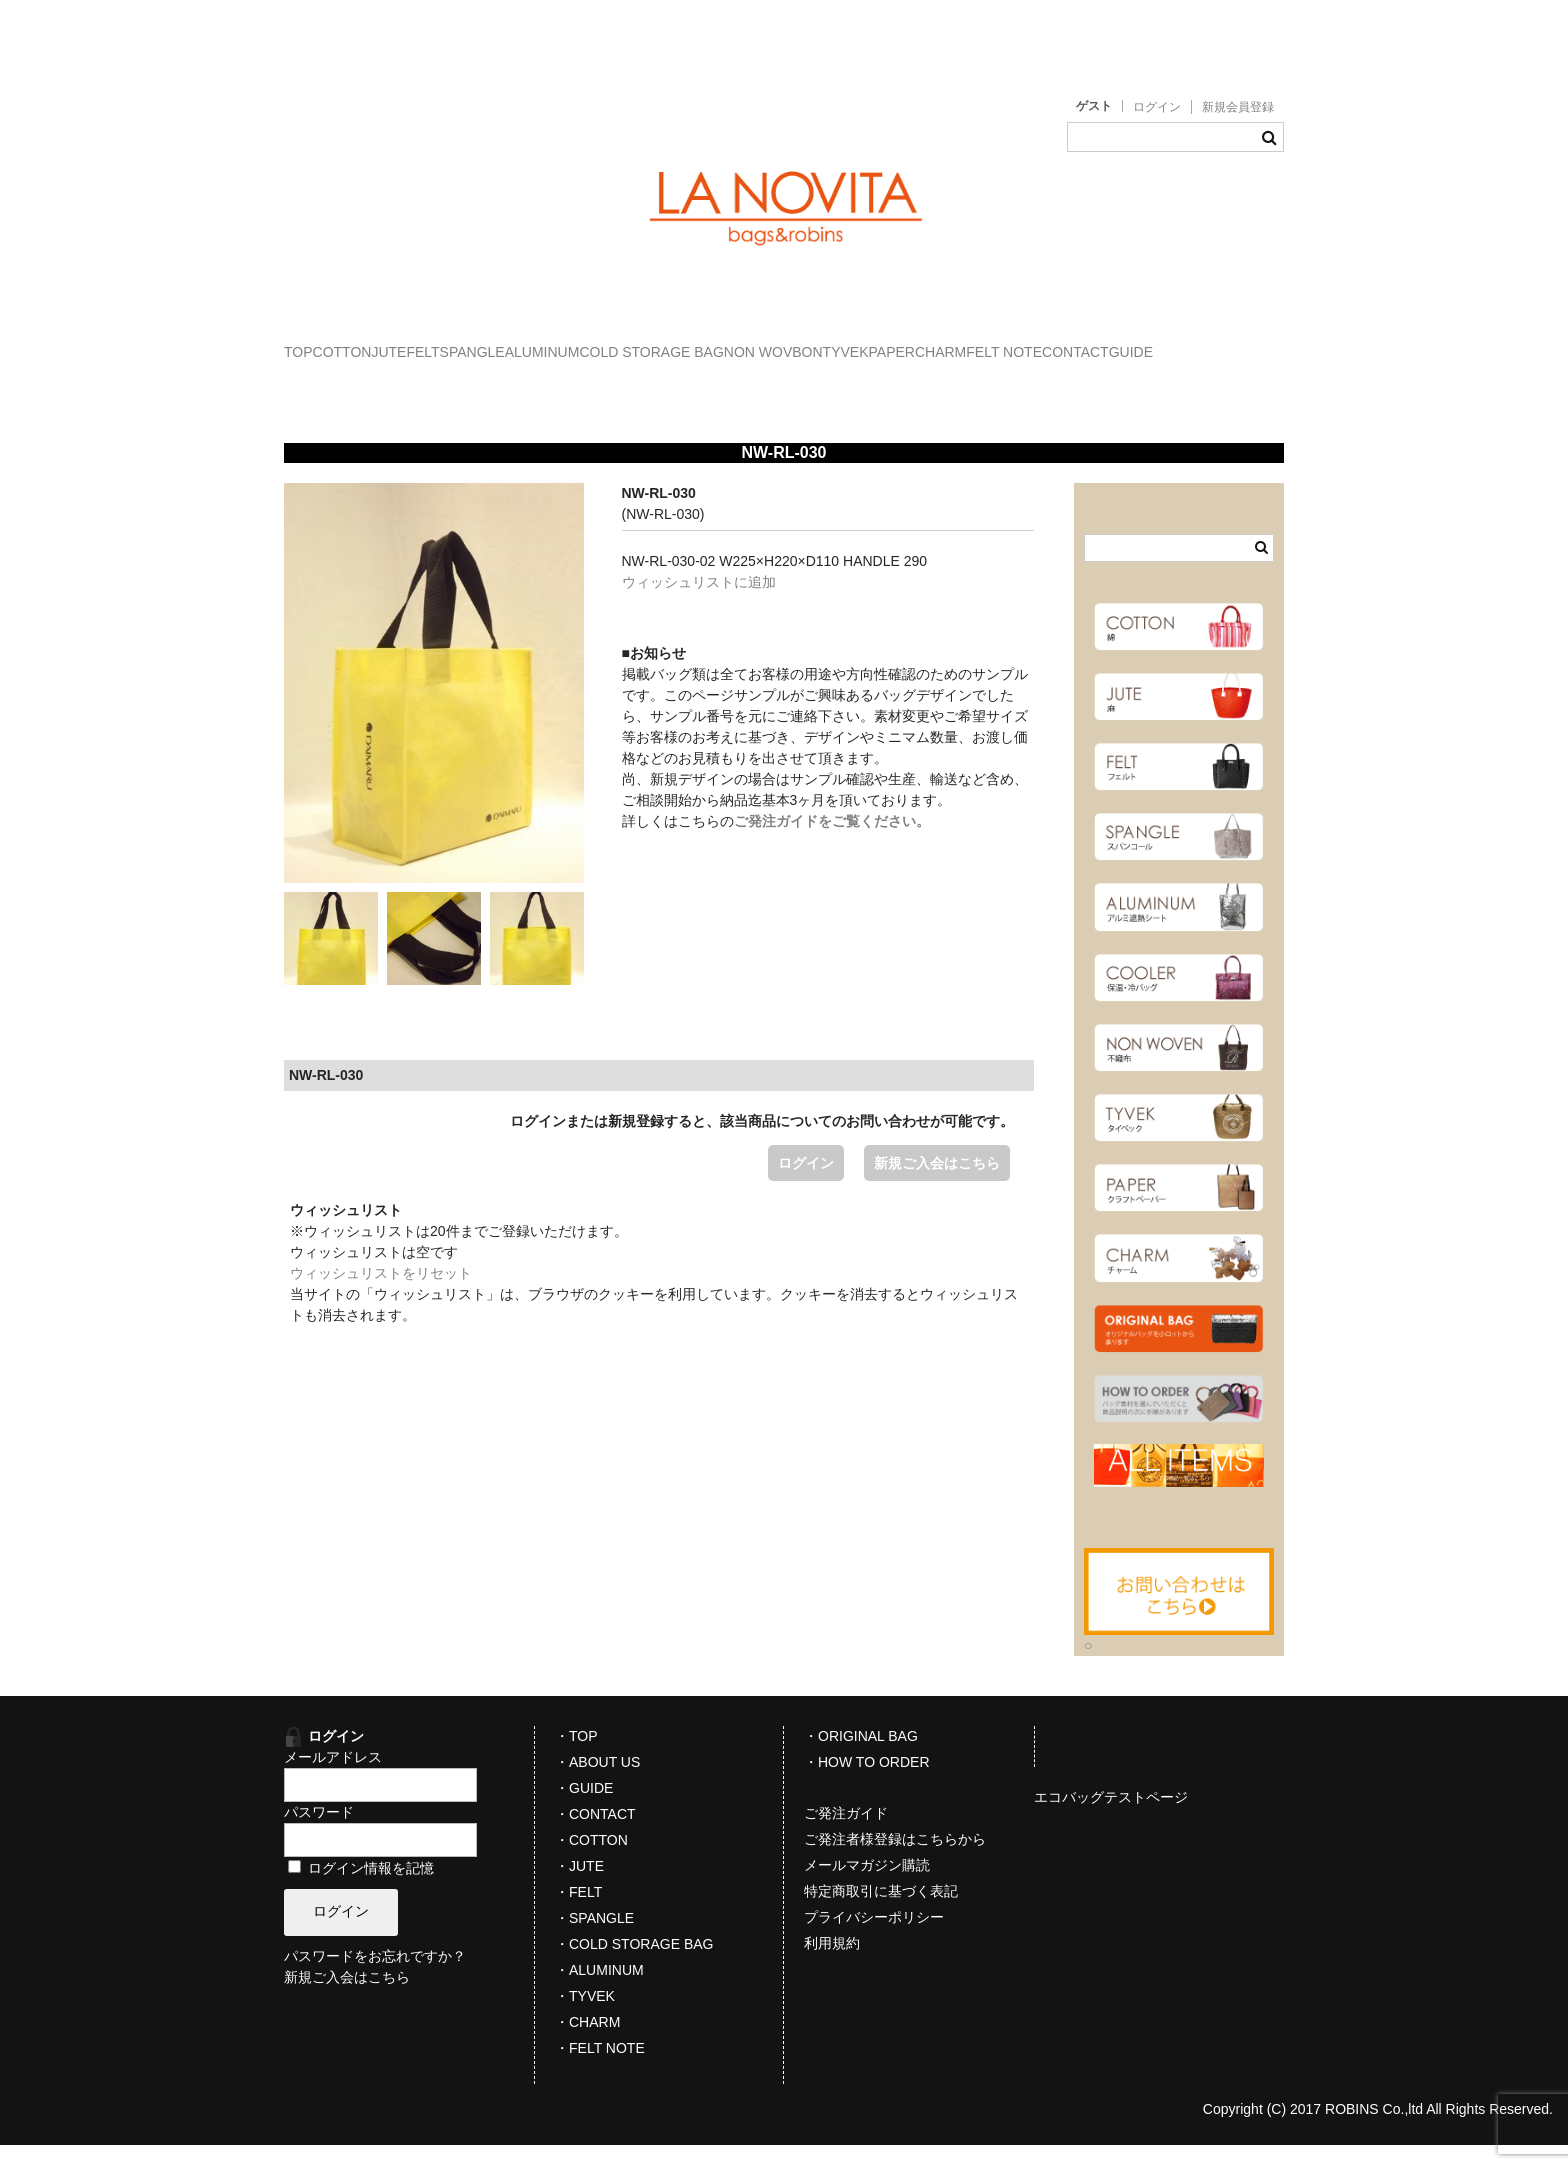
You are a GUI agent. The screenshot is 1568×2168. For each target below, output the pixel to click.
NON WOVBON (1081, 343)
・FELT (578, 1915)
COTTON (403, 343)
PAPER (327, 385)
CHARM (416, 385)
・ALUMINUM (599, 1993)
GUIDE (730, 385)
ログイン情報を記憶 (361, 1891)
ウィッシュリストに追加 (699, 605)
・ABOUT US (597, 1785)
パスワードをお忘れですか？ (375, 1980)
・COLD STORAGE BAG (634, 1967)
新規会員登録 (1238, 107)
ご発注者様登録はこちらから (895, 1862)
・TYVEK (585, 2019)
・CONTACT (595, 1837)
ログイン (1157, 107)
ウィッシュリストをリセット (381, 1296)
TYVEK (1194, 343)
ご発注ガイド (846, 1836)
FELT (566, 343)
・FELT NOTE (600, 2071)
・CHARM (587, 2045)
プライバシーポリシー (874, 1940)
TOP (319, 343)
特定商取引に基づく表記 (881, 1914)
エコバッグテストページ (1111, 1820)
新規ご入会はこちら (937, 1186)
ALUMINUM (768, 343)
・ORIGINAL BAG (861, 1759)
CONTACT (633, 385)
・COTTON (591, 1863)
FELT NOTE (522, 385)
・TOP (576, 1759)
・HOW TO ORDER (867, 1785)
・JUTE (579, 1889)
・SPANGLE (594, 1941)
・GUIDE (584, 1811)
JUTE (491, 343)
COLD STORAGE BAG (918, 343)
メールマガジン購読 (867, 1888)
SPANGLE (656, 343)
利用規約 (832, 1966)
